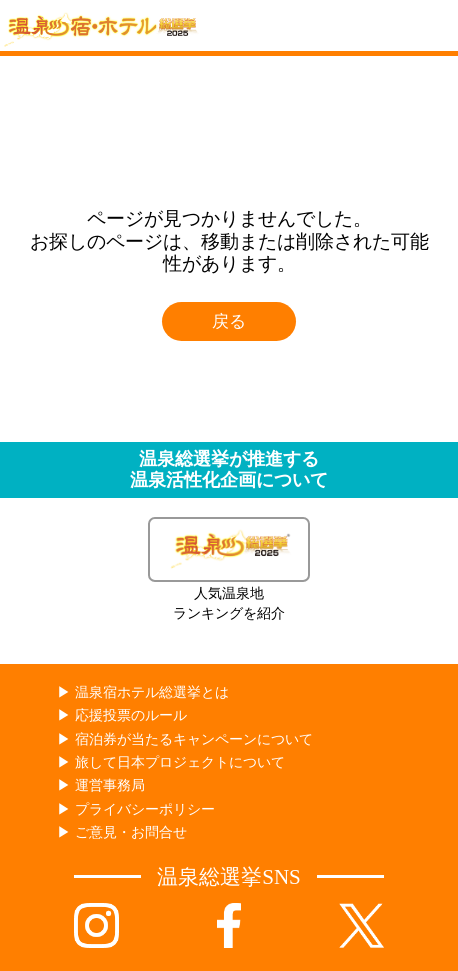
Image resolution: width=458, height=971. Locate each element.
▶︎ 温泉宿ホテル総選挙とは (142, 692)
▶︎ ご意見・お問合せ (121, 832)
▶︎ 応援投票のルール (121, 715)
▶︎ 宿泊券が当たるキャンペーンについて (184, 739)
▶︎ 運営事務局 (100, 785)
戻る (229, 321)
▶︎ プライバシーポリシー (135, 809)
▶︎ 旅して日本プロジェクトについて (170, 762)
